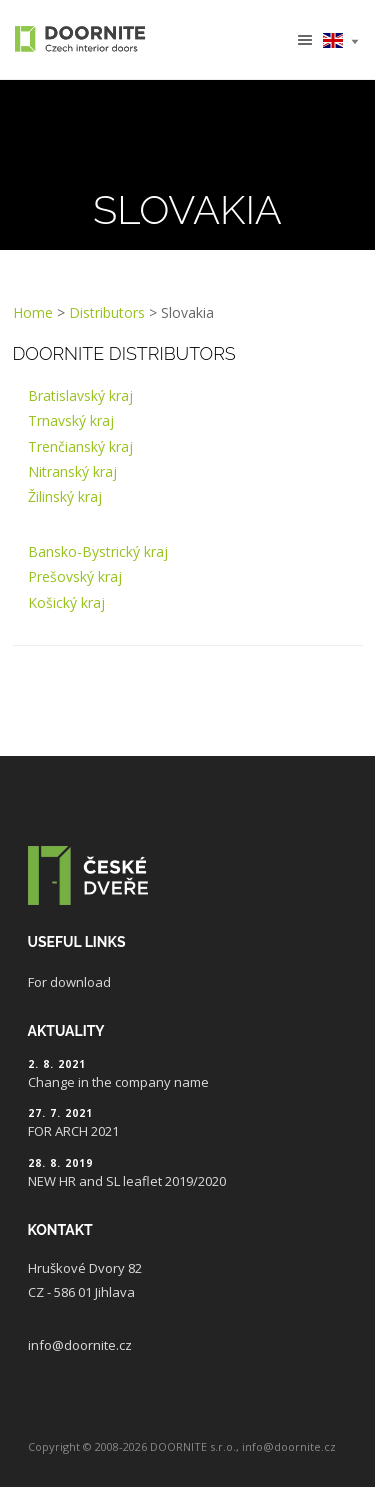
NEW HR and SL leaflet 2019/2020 (127, 1181)
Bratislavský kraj (80, 395)
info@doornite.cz (80, 1345)
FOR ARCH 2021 (73, 1131)
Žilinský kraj (65, 496)
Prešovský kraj (75, 576)
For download (69, 982)
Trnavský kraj (71, 420)
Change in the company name (118, 1082)
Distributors (107, 312)
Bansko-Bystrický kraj (98, 551)
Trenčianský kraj (80, 446)
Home (33, 312)
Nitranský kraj (72, 471)
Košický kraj (66, 602)
